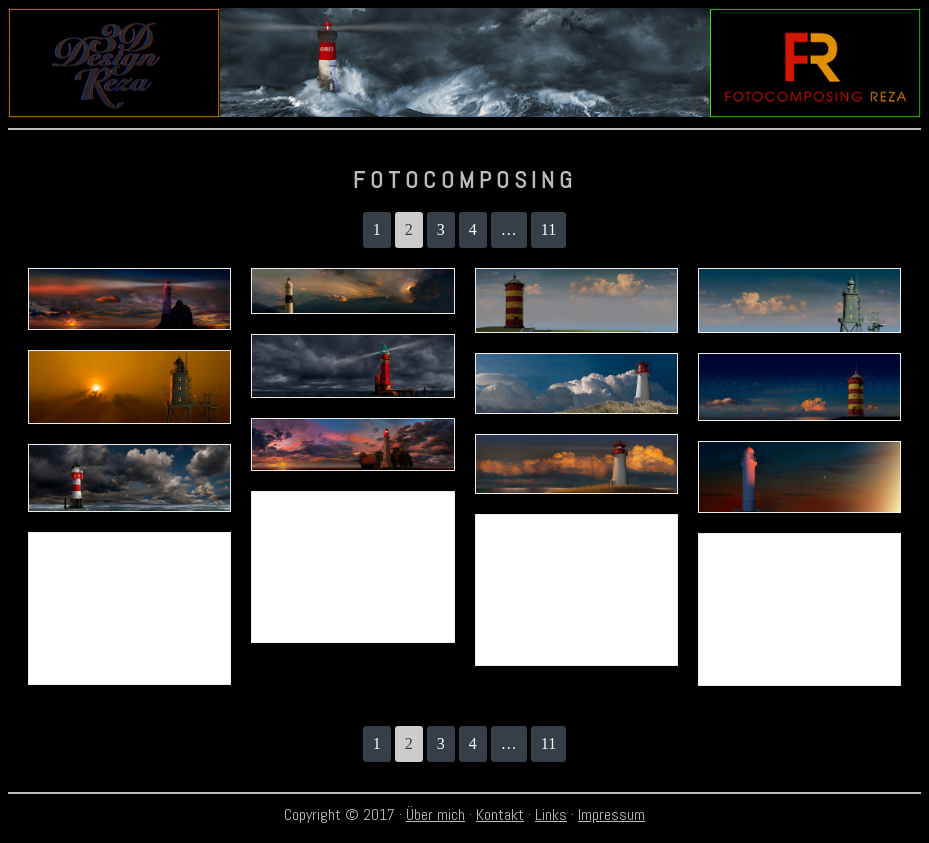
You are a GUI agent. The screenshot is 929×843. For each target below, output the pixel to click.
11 (548, 229)
